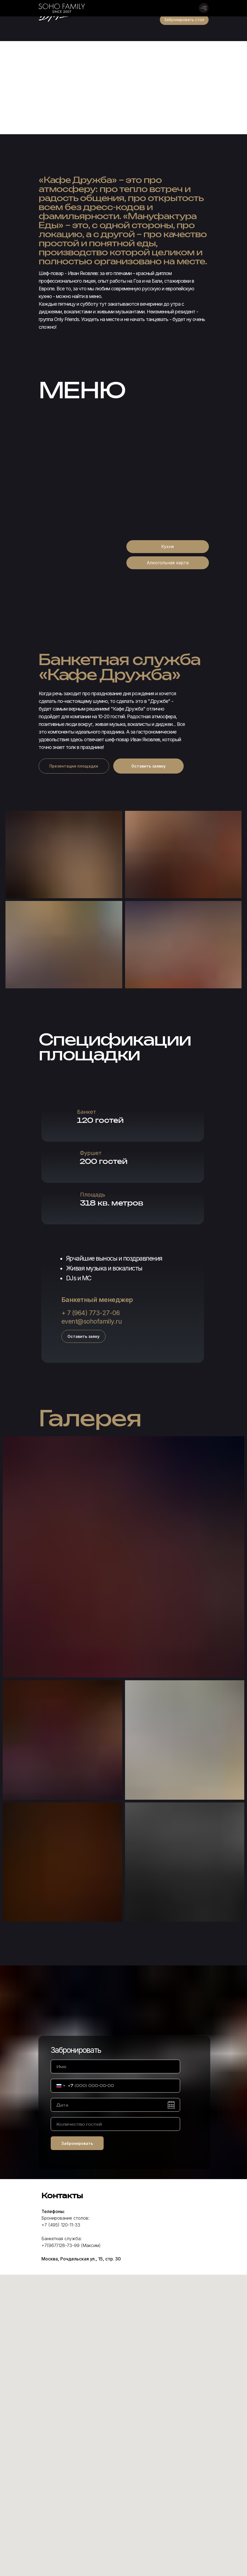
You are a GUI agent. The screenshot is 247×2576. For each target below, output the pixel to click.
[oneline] (115, 2124)
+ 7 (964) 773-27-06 (90, 1313)
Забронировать (77, 2143)
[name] (115, 2066)
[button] (184, 20)
